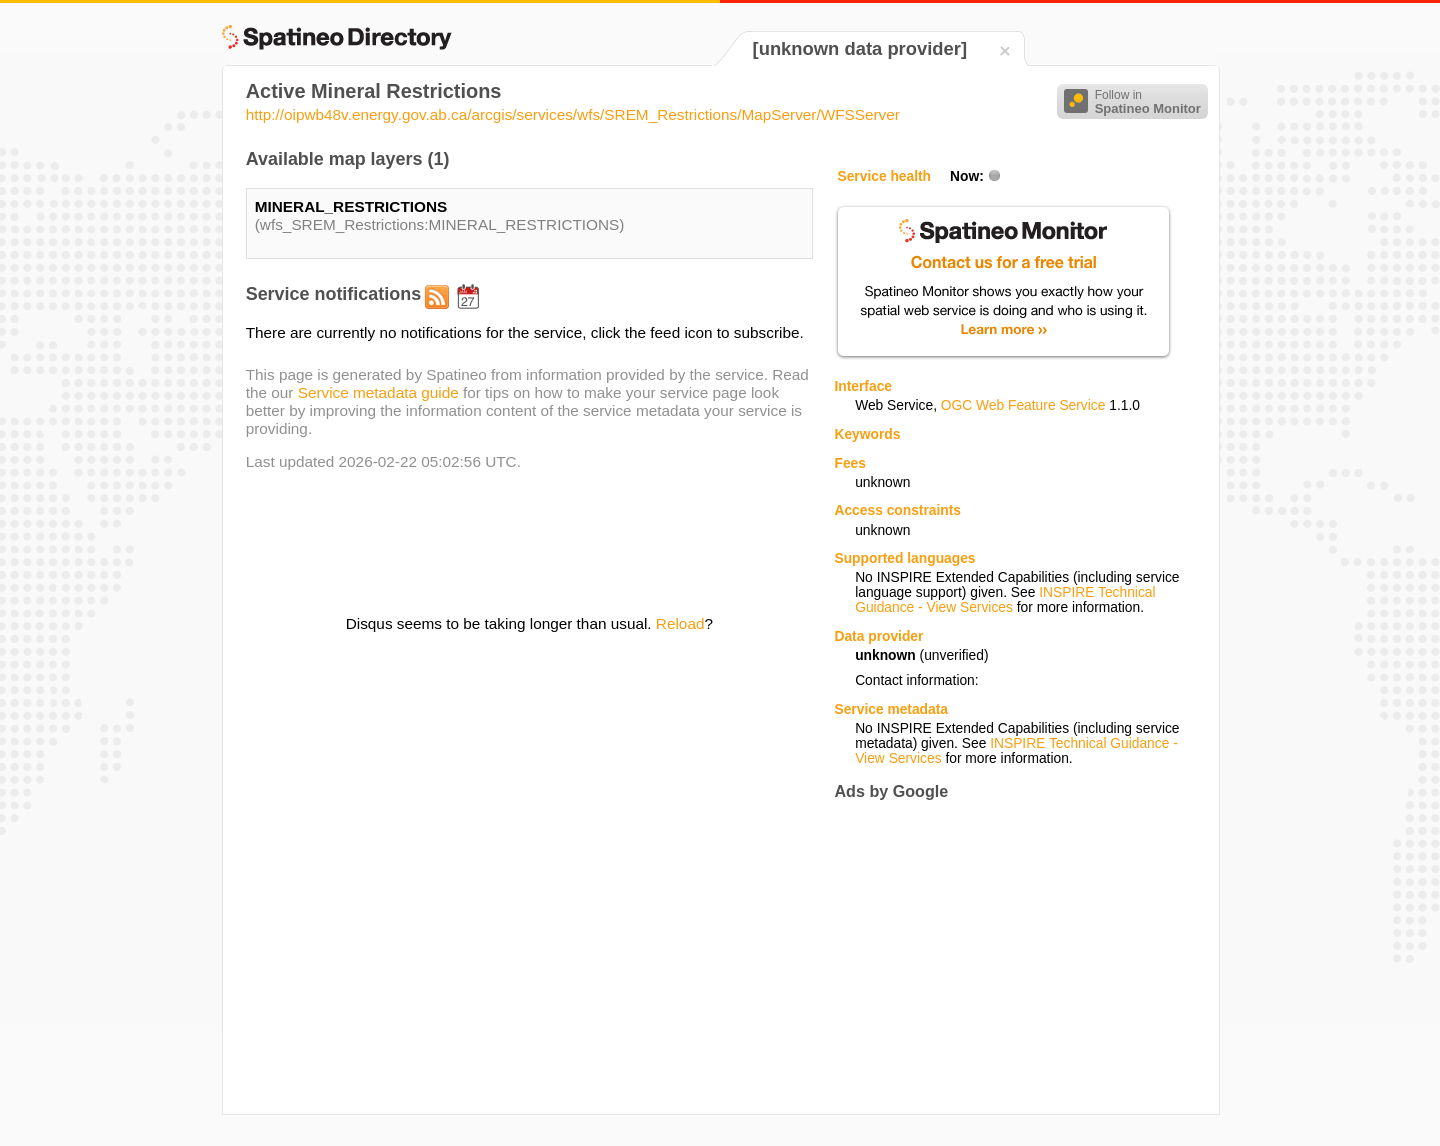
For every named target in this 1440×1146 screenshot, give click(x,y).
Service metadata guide (378, 392)
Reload (680, 623)
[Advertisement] (1002, 957)
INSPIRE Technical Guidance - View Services (1005, 600)
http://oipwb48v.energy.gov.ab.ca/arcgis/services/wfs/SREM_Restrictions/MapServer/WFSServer (573, 114)
